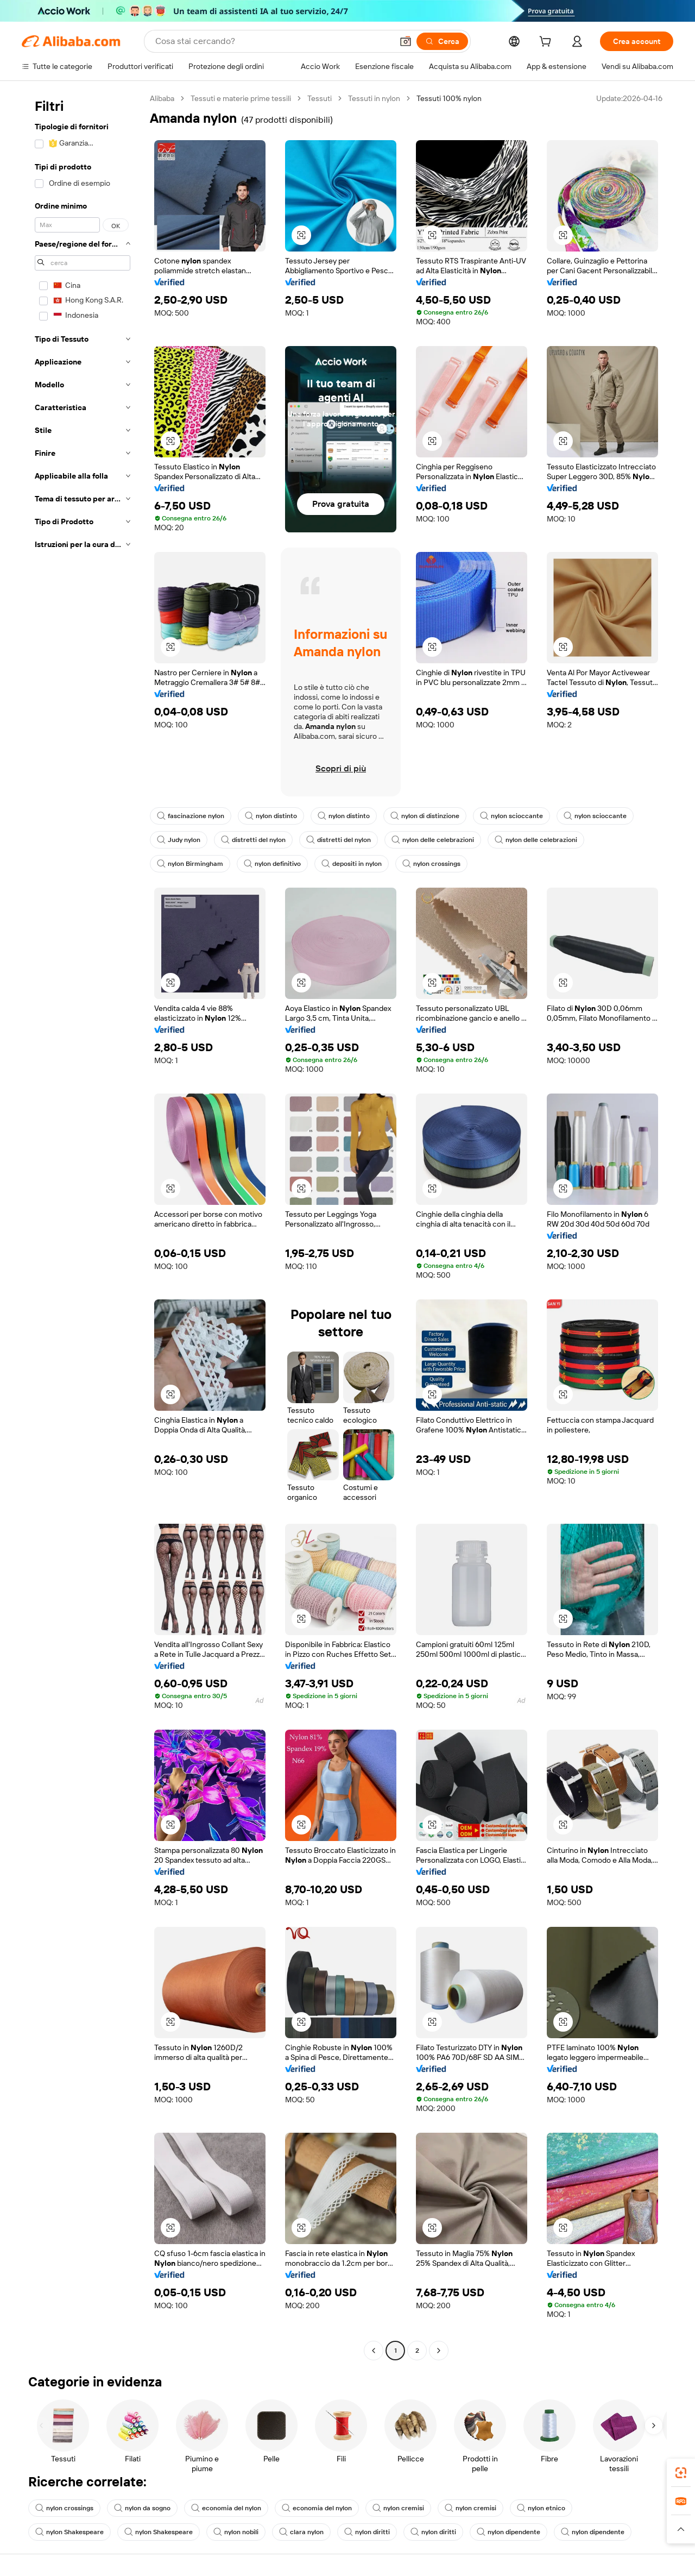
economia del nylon (226, 2508)
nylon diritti (367, 2532)
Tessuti (319, 98)
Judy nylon (178, 839)
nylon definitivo (272, 863)
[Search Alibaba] (272, 41)
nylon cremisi (398, 2508)
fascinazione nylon (190, 816)
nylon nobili (235, 2532)
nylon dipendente (508, 2532)
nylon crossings (431, 863)
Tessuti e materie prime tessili (241, 98)
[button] (405, 41)
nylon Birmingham (190, 863)
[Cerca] (442, 41)
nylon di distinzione (424, 816)
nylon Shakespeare (69, 2532)
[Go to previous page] (373, 2350)
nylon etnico (541, 2508)
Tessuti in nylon (374, 98)
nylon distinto (271, 816)
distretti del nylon (253, 839)
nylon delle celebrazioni (432, 839)
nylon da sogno (142, 2508)
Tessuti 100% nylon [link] (449, 98)
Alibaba (162, 98)
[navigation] (82, 1226)
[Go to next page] (438, 2350)
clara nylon (301, 2532)
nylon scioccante (511, 816)
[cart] (547, 43)
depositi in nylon (351, 863)
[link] (681, 2473)
